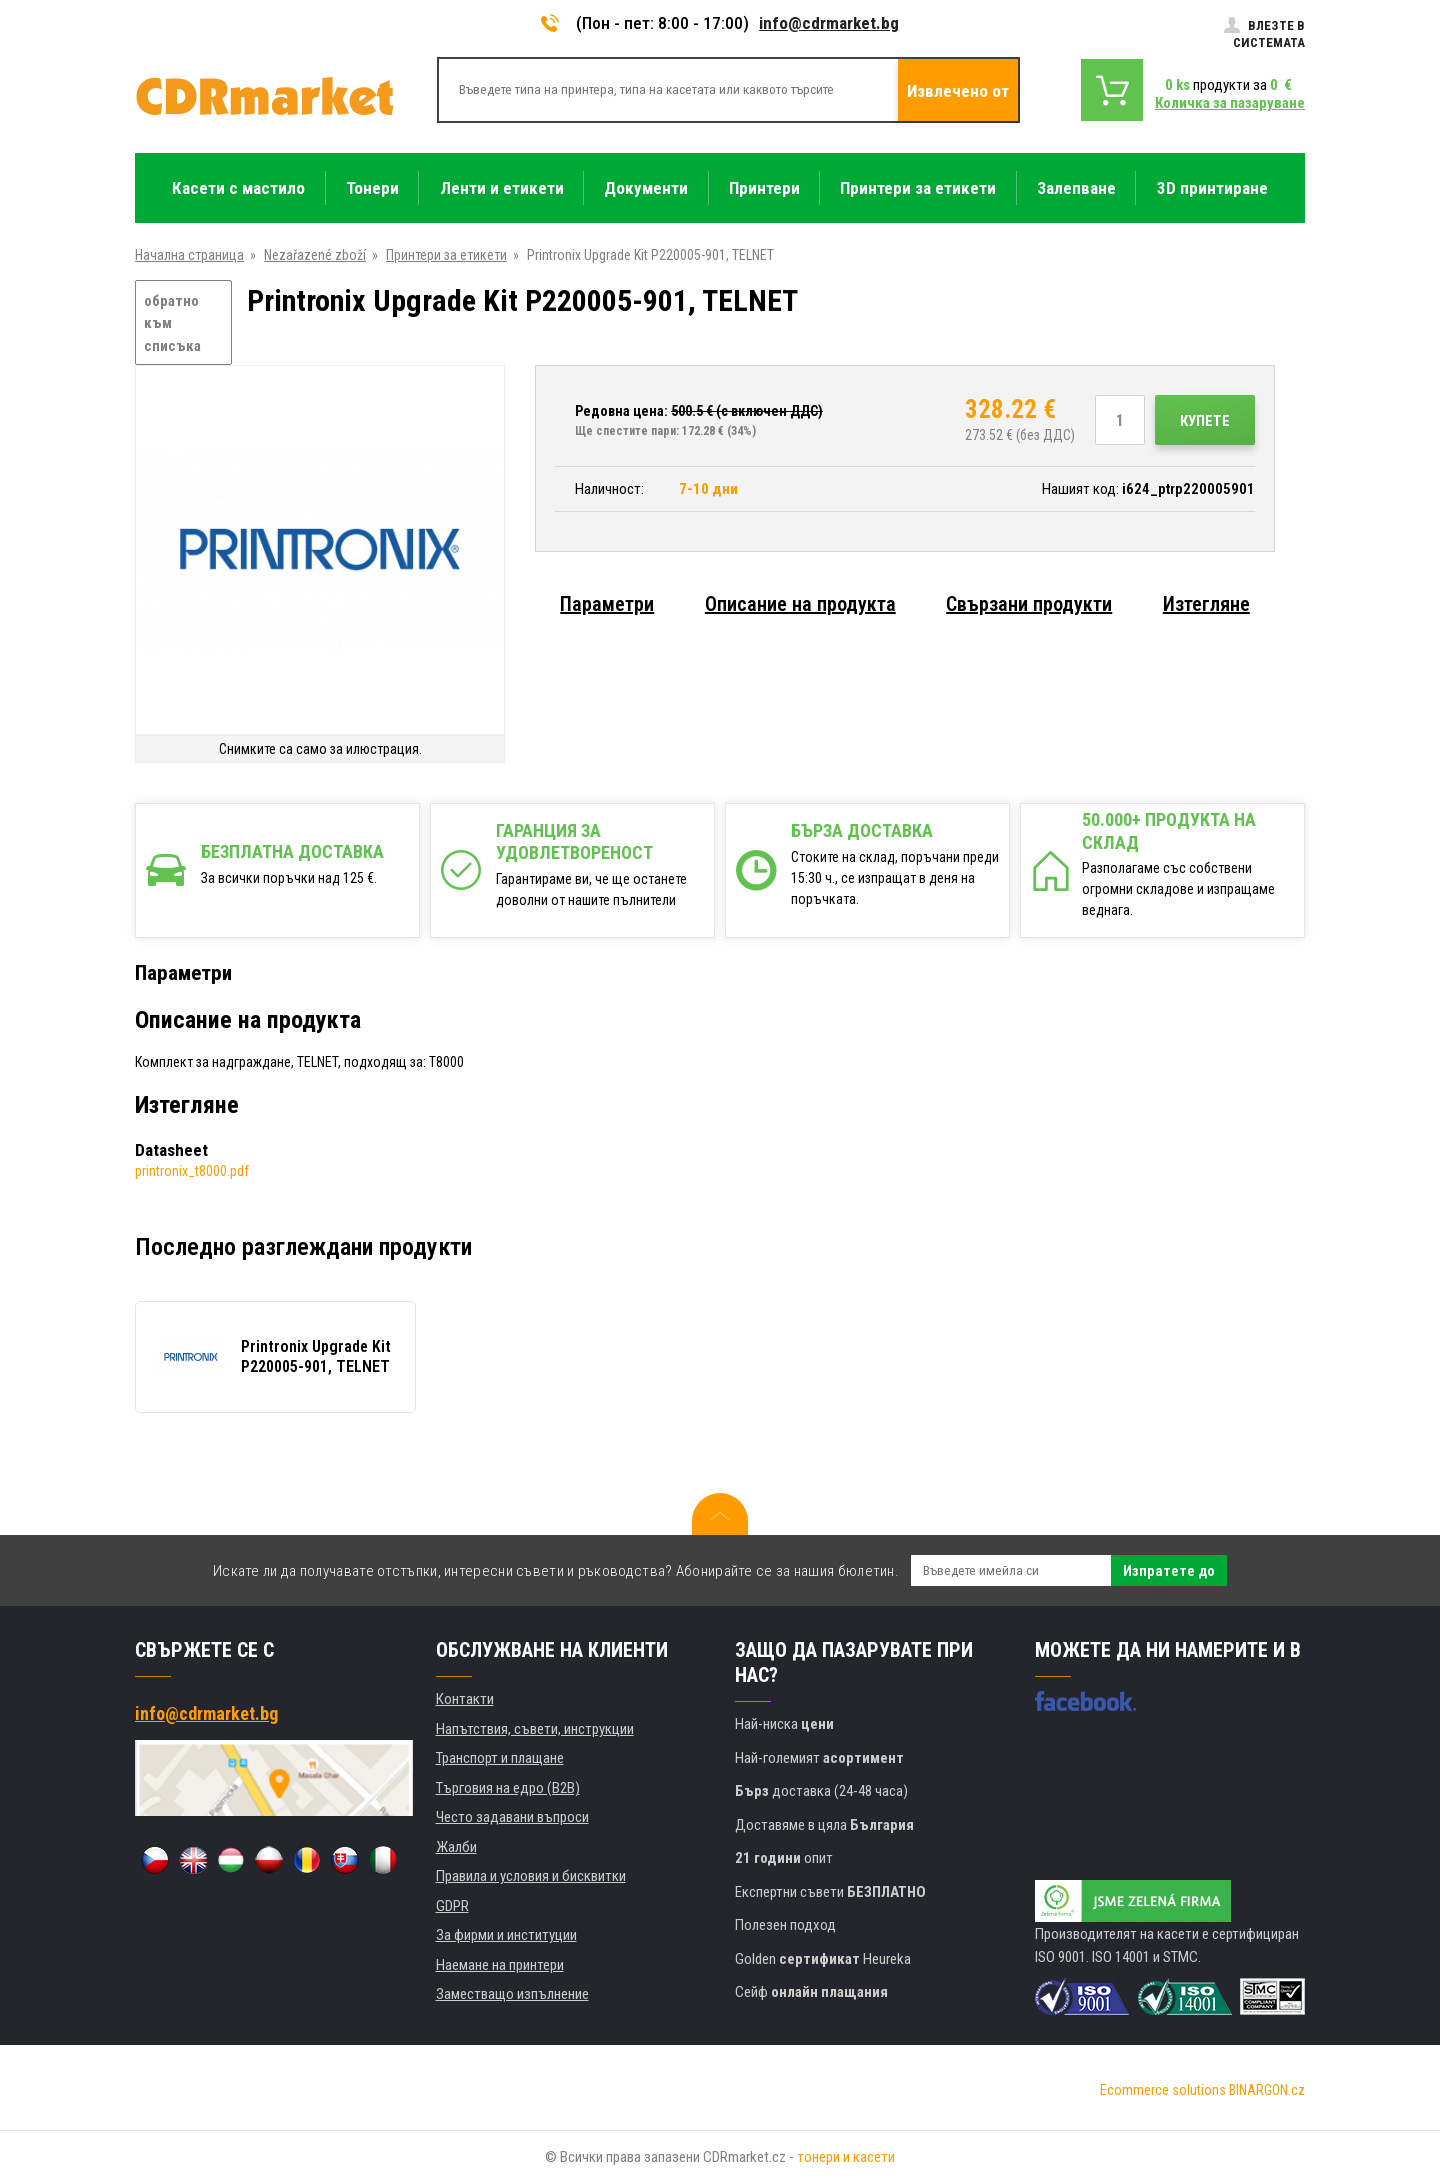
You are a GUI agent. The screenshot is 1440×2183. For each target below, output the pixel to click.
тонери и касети (846, 2157)
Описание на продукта (800, 604)
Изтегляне (1206, 604)
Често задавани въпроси (512, 1817)
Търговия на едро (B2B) (508, 1788)
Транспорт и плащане (500, 1758)
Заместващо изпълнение (512, 1994)
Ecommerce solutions (1163, 2090)
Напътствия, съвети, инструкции (535, 1729)
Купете (1205, 421)
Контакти (465, 1699)
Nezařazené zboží (315, 255)
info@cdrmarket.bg (829, 23)
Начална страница (189, 255)
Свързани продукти (1029, 604)
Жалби (456, 1847)
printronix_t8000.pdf (192, 1171)
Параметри (607, 604)
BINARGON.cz (1267, 2090)
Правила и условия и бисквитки (531, 1876)
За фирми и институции (506, 1935)
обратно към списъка (172, 323)
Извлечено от (958, 91)
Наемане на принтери (500, 1965)
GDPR (452, 1906)
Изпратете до (1169, 1571)
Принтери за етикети (446, 255)
